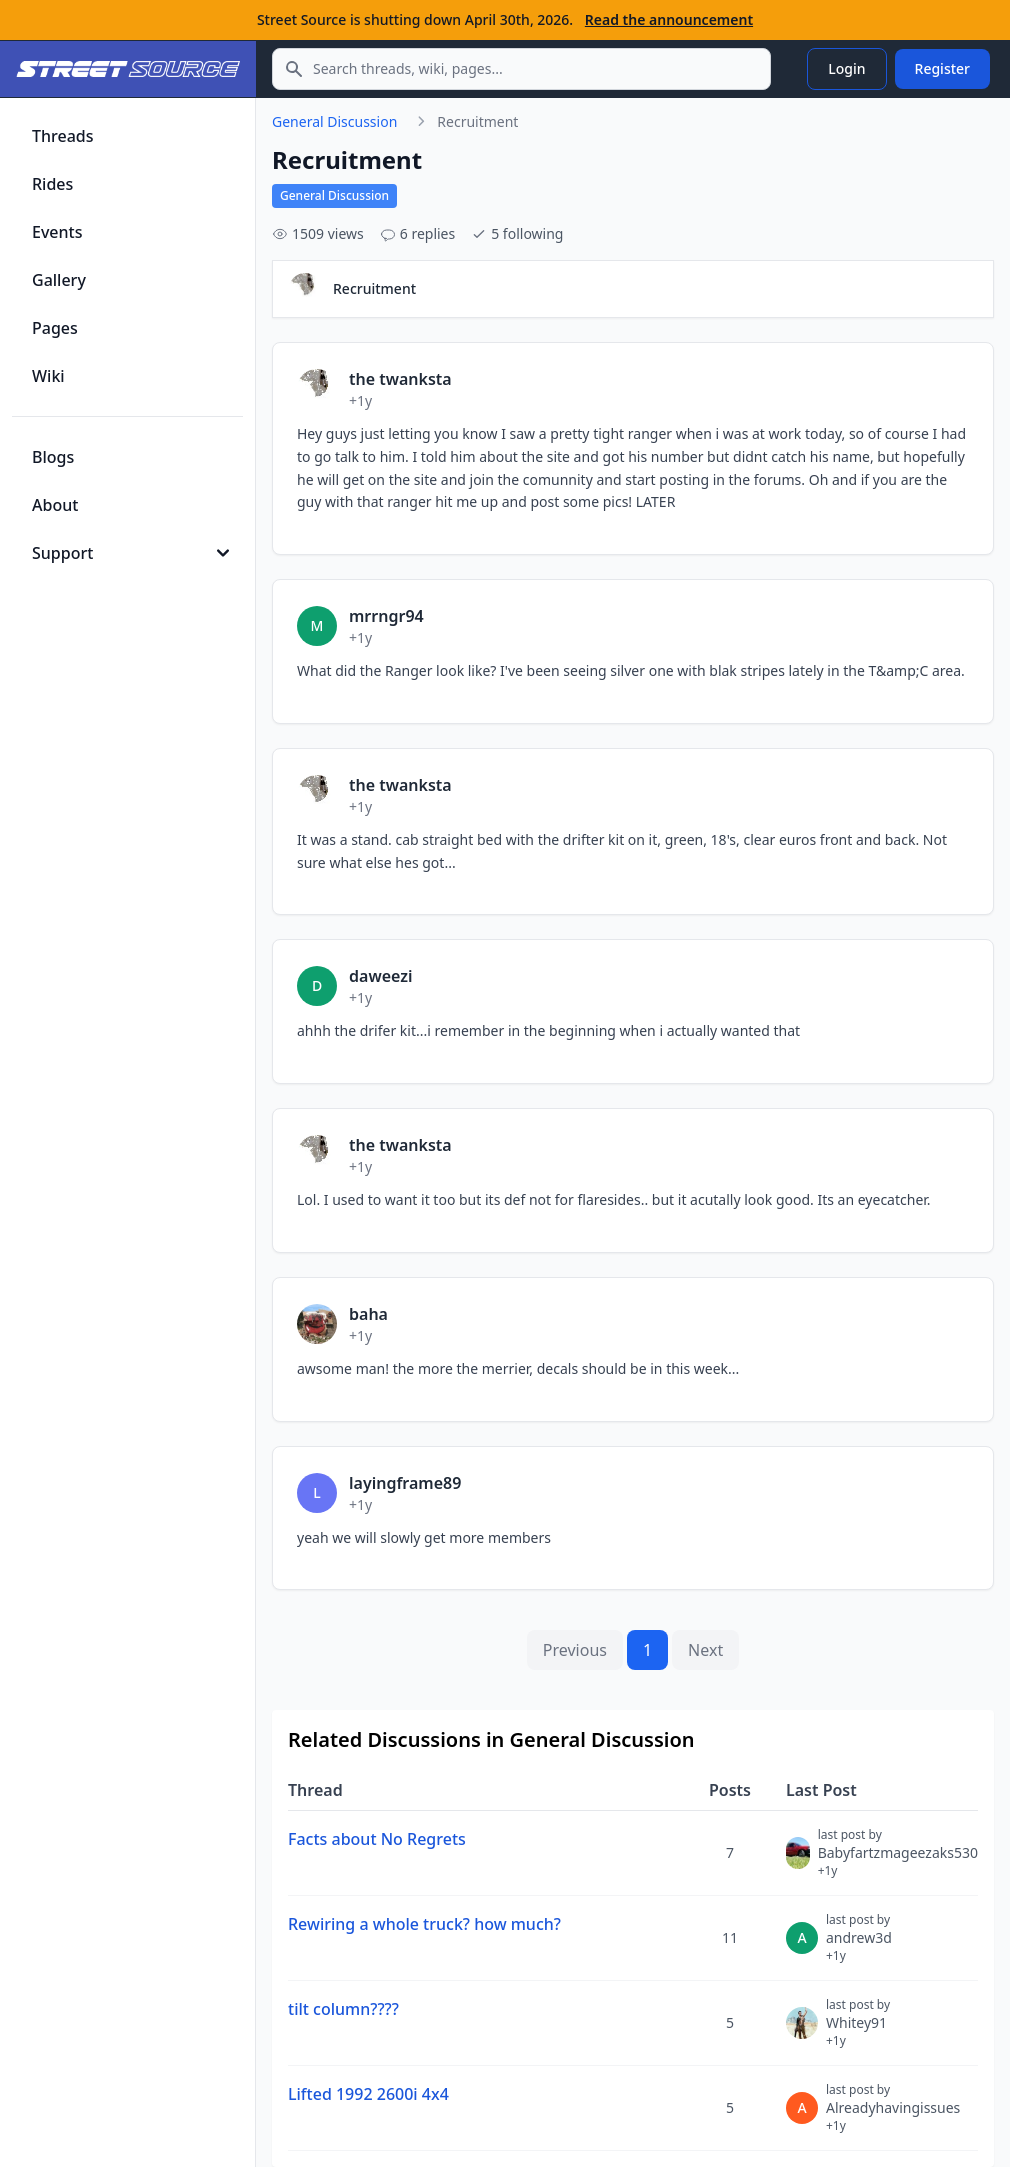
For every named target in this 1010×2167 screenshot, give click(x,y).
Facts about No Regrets (377, 1839)
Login (846, 68)
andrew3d (859, 1946)
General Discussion (334, 121)
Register (942, 68)
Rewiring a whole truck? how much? (424, 1924)
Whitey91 (858, 2031)
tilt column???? (343, 2009)
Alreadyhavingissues (893, 2116)
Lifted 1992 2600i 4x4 (368, 2094)
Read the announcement (669, 19)
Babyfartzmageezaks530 (898, 1861)
